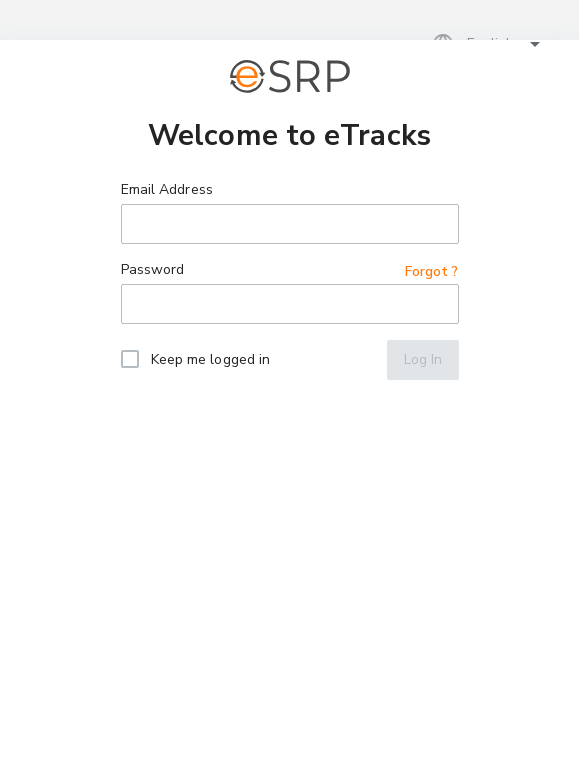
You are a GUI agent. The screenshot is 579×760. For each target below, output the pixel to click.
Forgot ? (432, 271)
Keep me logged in (211, 359)
